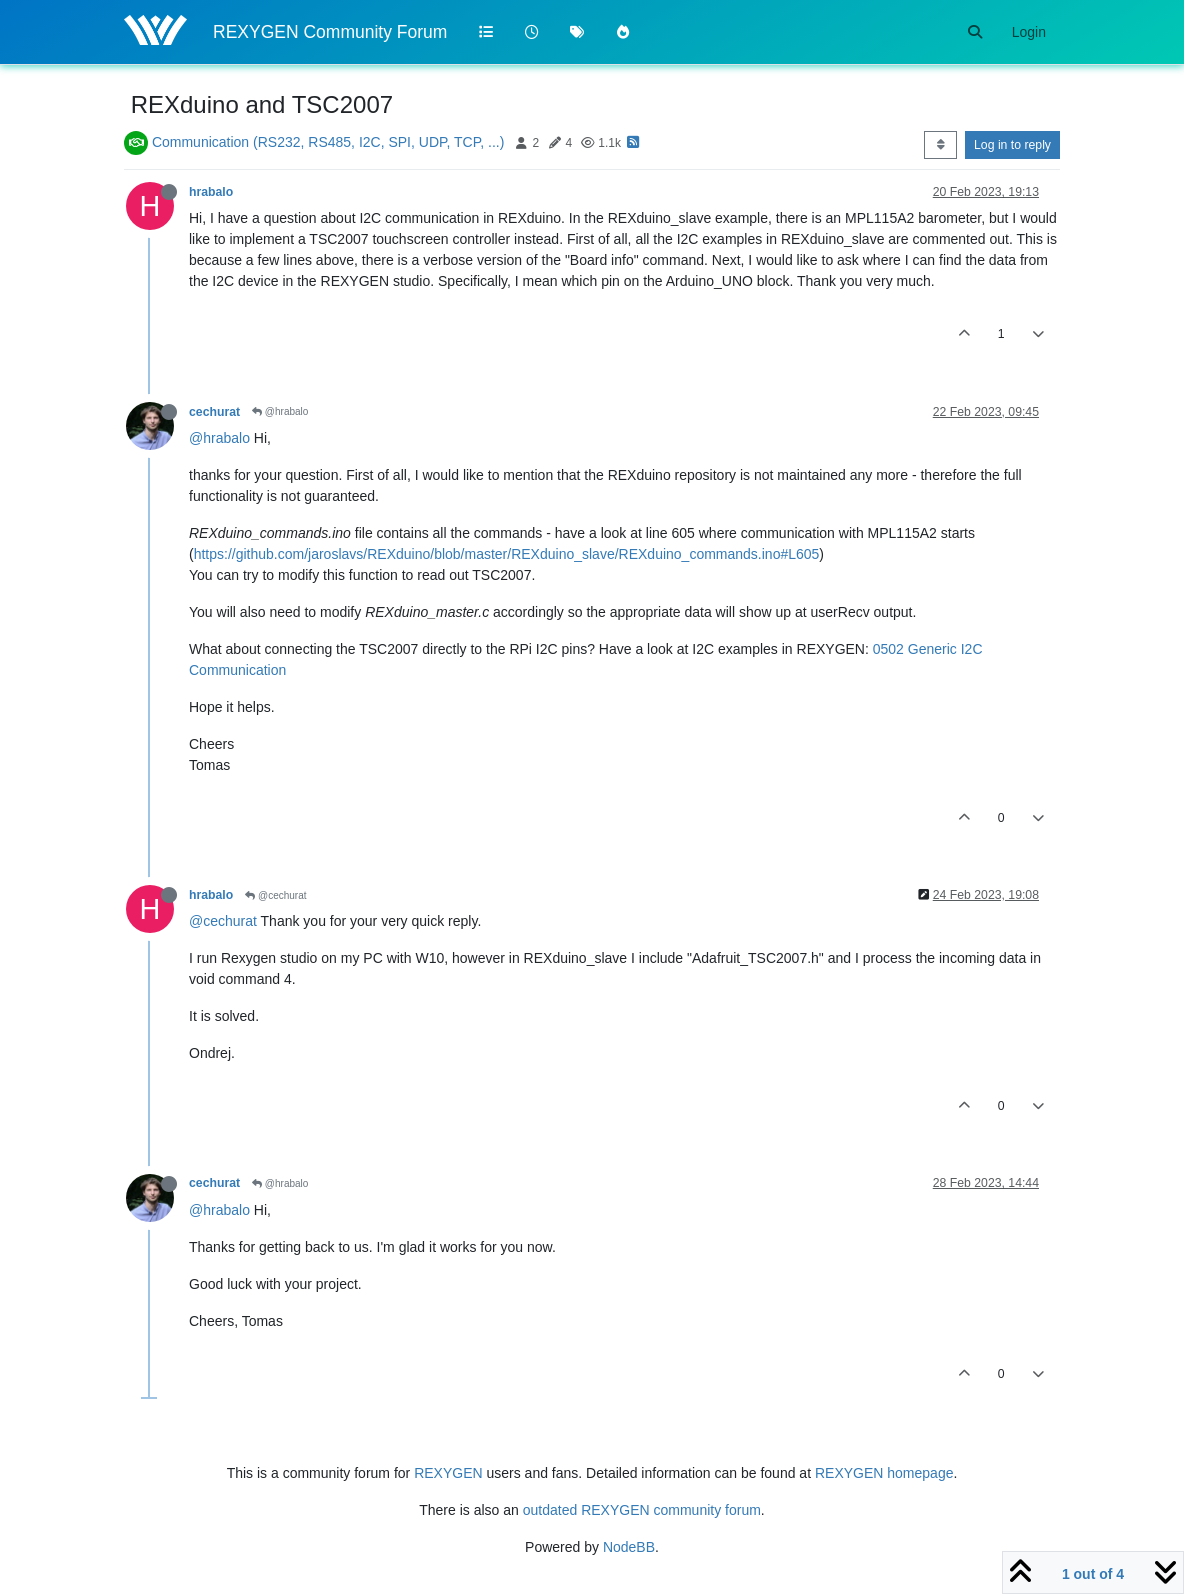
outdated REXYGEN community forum (642, 1510)
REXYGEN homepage (884, 1473)
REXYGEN (448, 1473)
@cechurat (275, 895)
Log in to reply (1012, 145)
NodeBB (629, 1547)
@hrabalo (280, 411)
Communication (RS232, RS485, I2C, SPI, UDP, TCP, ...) (328, 142)
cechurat (214, 412)
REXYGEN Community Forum (330, 32)
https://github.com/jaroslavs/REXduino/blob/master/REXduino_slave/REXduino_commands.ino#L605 (507, 554)
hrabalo (211, 192)
